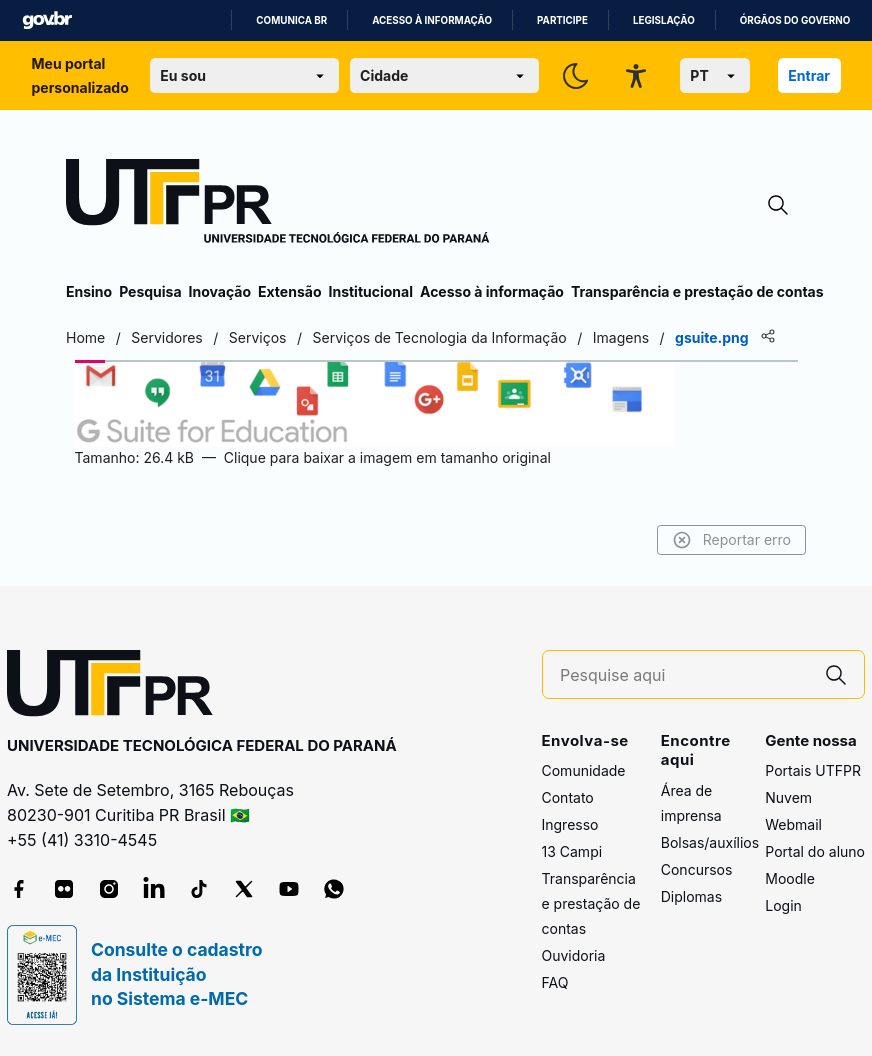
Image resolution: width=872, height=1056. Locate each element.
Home (85, 337)
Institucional (370, 291)
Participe (562, 20)
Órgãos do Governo (795, 20)
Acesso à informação (432, 20)
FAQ (555, 982)
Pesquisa (150, 291)
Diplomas (691, 896)
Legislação (664, 20)
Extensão (289, 291)
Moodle (790, 878)
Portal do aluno (815, 851)
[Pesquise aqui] (684, 675)
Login (783, 905)
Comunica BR (291, 20)
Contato (568, 797)
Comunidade (584, 770)
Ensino (89, 291)
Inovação (220, 291)
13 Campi (572, 851)
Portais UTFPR (813, 770)
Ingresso (570, 824)
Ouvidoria (574, 955)
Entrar (809, 75)
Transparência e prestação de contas (697, 291)
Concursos (697, 869)
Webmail (793, 824)
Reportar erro (731, 540)
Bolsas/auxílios (710, 842)
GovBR (47, 20)
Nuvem (788, 797)
